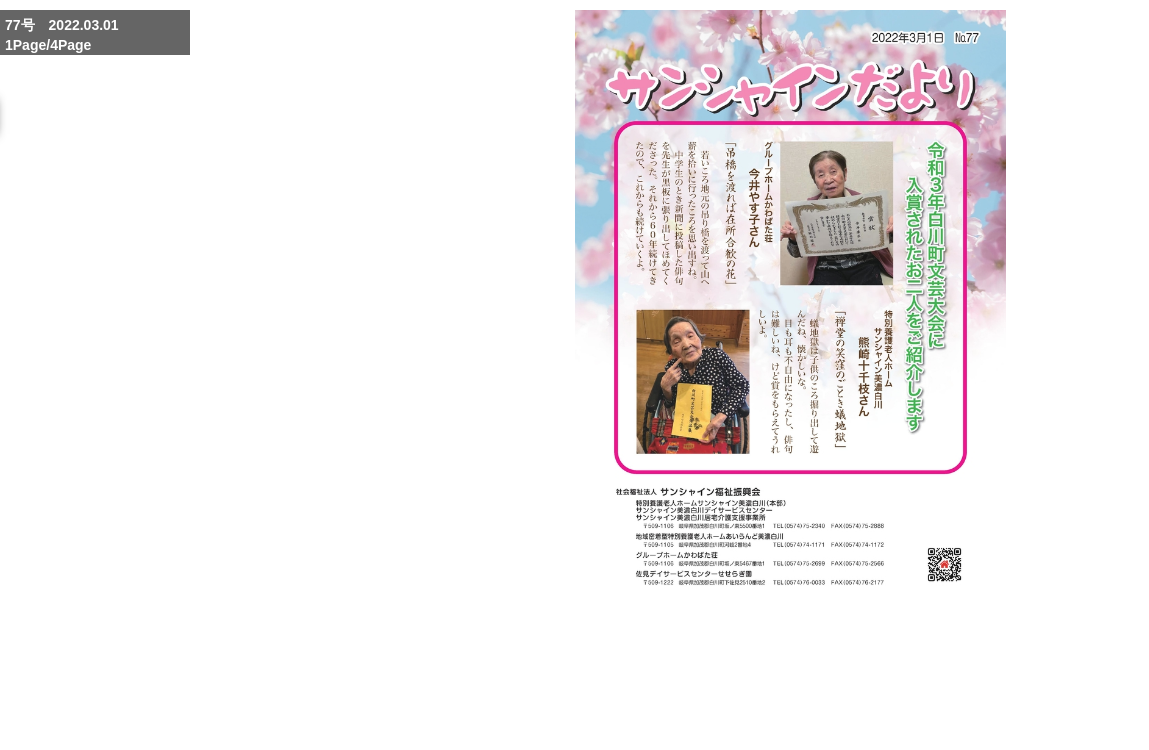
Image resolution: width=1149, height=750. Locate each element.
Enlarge (756, 689)
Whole (804, 689)
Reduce (852, 689)
